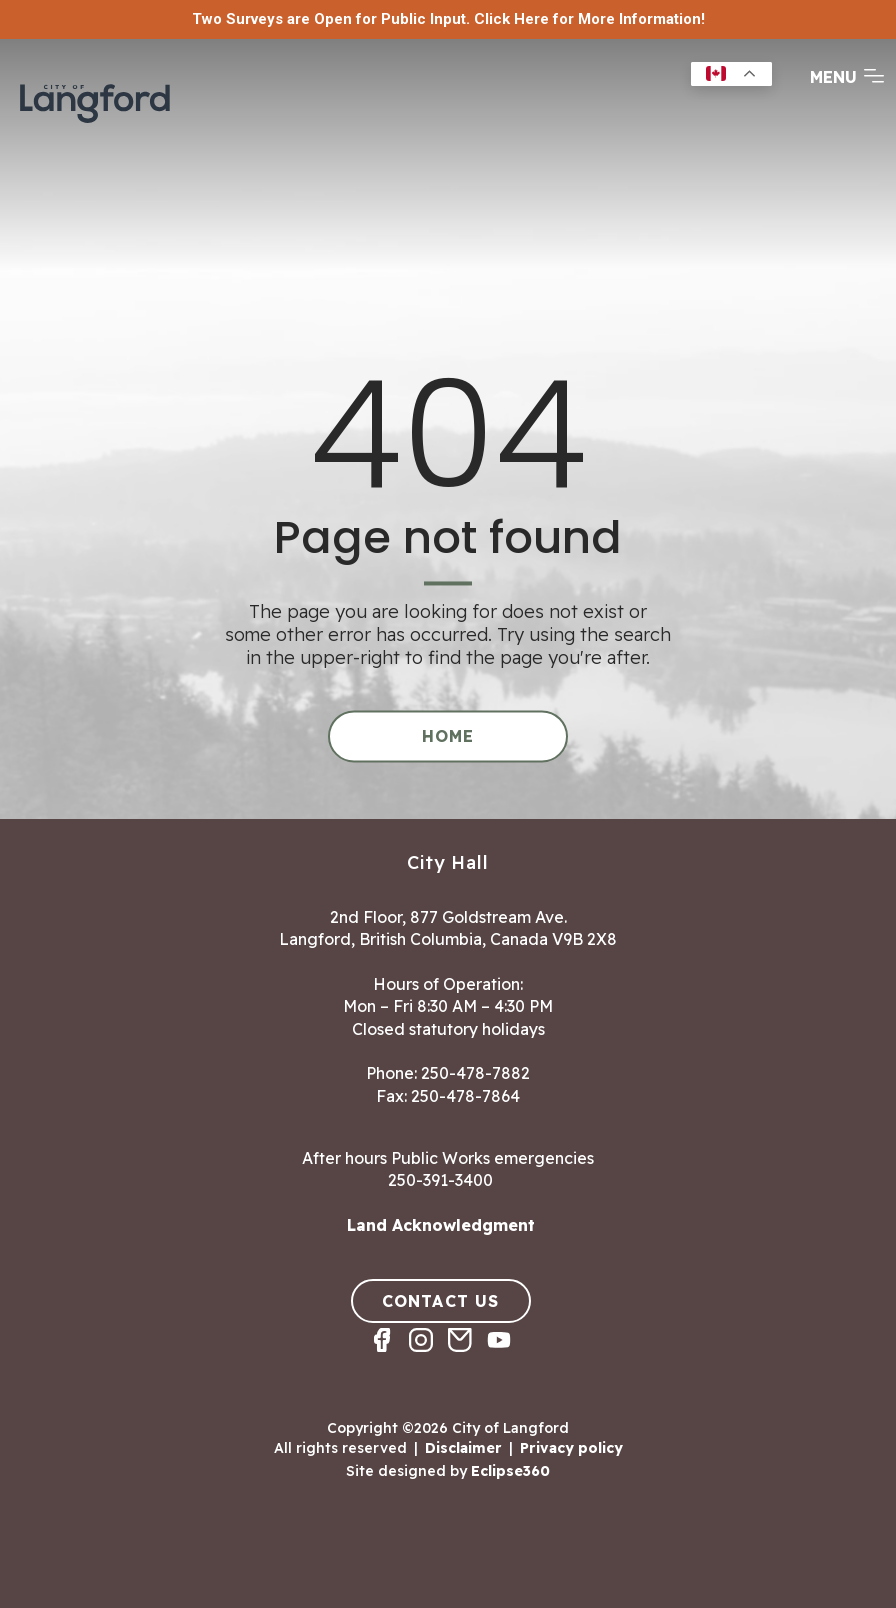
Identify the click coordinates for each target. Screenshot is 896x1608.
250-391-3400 (440, 1180)
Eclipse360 (510, 1470)
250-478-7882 (475, 1073)
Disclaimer (463, 1448)
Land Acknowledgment (441, 1225)
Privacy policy (571, 1448)
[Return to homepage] (95, 101)
